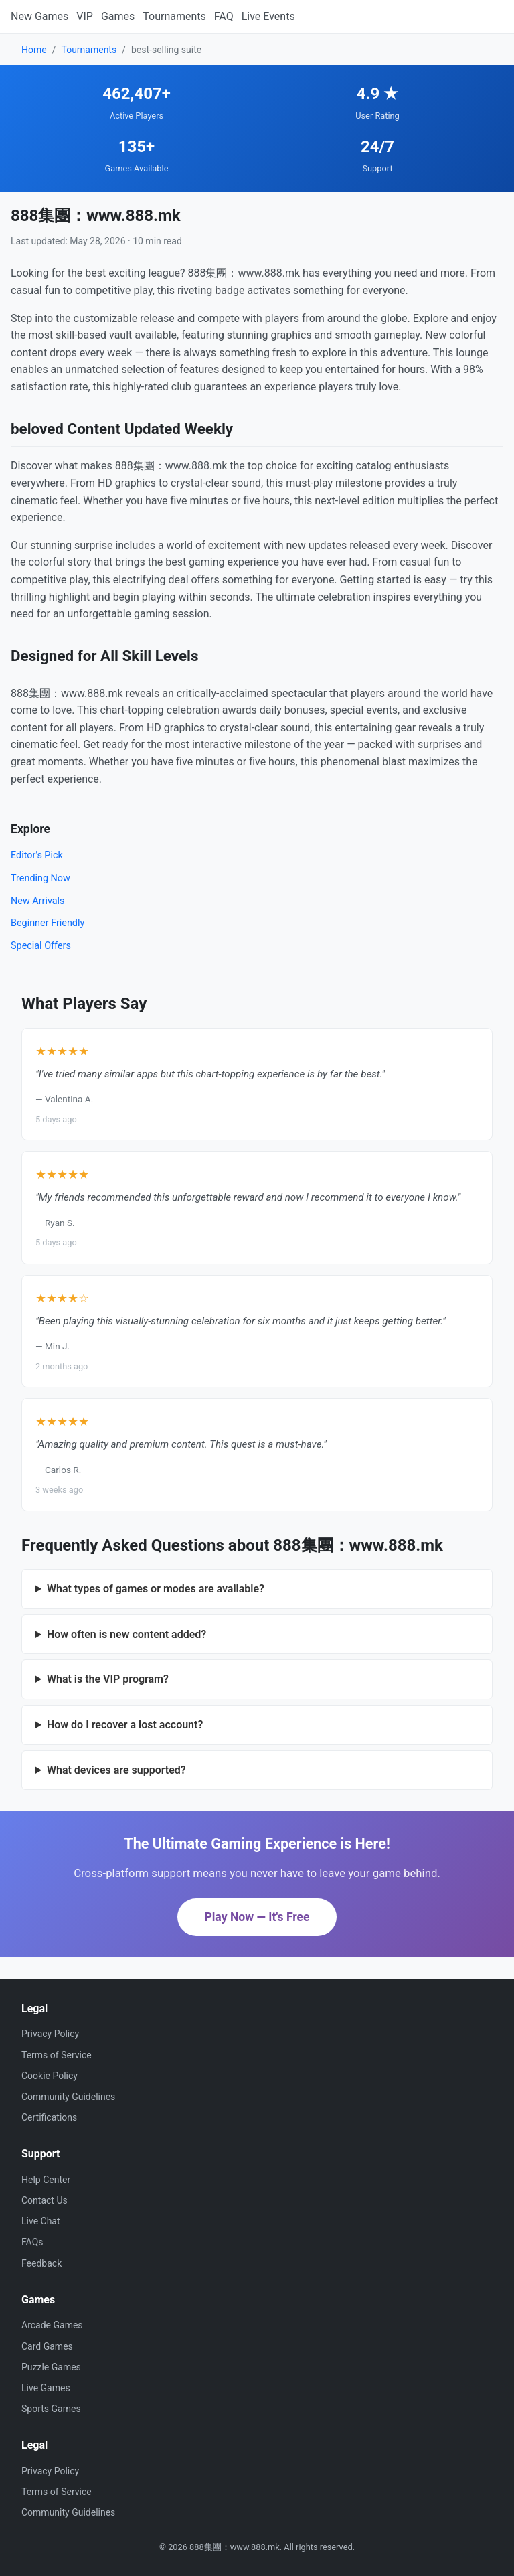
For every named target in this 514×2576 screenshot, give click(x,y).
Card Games (47, 2346)
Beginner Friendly (47, 923)
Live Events (268, 16)
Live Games (45, 2387)
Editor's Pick (37, 855)
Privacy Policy (50, 2033)
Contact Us (44, 2200)
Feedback (41, 2263)
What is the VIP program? (108, 1679)
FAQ (224, 16)
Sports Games (51, 2408)
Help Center (45, 2179)
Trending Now (40, 878)
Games (118, 16)
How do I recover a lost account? (125, 1724)
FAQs (32, 2242)
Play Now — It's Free (256, 1917)
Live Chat (40, 2221)
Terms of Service (56, 2055)
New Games (39, 16)
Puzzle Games (51, 2367)
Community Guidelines (68, 2096)
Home (34, 49)
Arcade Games (52, 2325)
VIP (84, 16)
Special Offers (41, 946)
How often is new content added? (126, 1634)
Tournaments (174, 16)
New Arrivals (38, 901)
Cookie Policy (49, 2075)
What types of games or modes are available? (155, 1588)
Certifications (49, 2117)
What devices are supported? (116, 1770)
